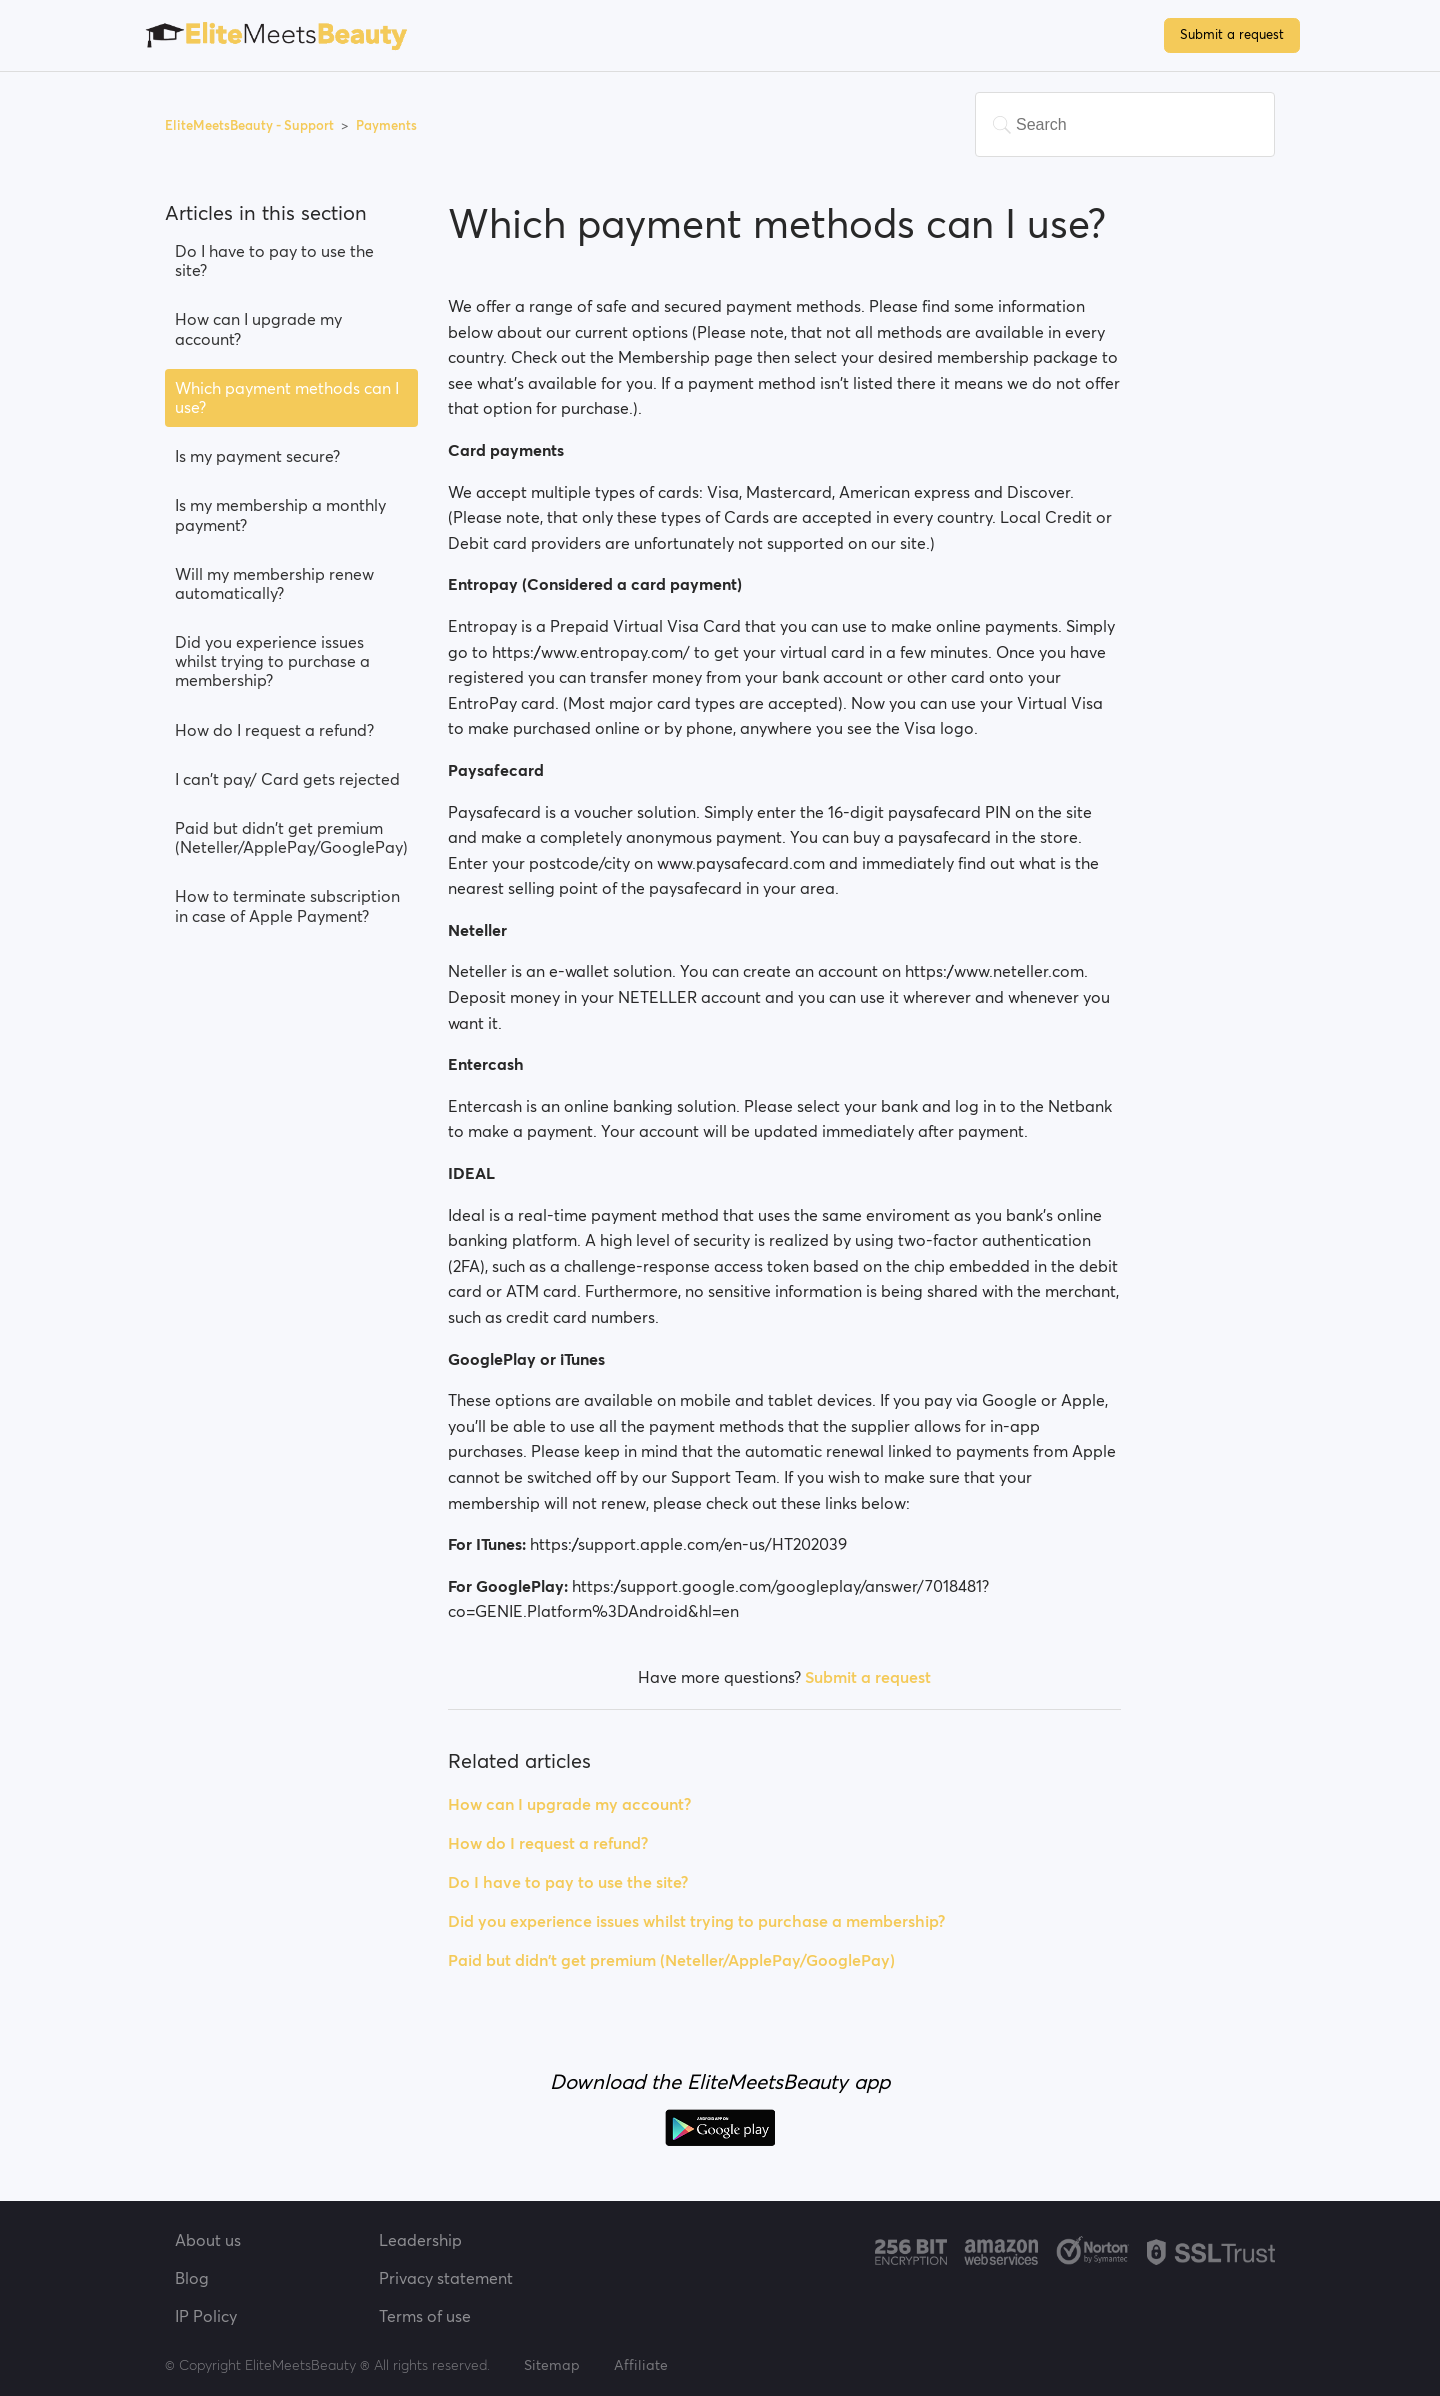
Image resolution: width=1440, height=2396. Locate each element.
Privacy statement (446, 2278)
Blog (192, 2278)
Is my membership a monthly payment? (280, 514)
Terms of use (425, 2316)
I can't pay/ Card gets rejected (287, 779)
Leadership (420, 2240)
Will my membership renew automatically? (274, 583)
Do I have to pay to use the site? (274, 260)
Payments (386, 125)
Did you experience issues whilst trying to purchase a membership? (272, 661)
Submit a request (1232, 34)
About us (208, 2240)
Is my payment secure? (257, 456)
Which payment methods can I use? (287, 397)
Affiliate (641, 2365)
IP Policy (206, 2316)
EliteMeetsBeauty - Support (251, 125)
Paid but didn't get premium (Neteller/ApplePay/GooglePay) (291, 837)
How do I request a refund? (274, 730)
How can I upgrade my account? (258, 328)
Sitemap (552, 2365)
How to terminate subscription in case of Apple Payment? (287, 905)
